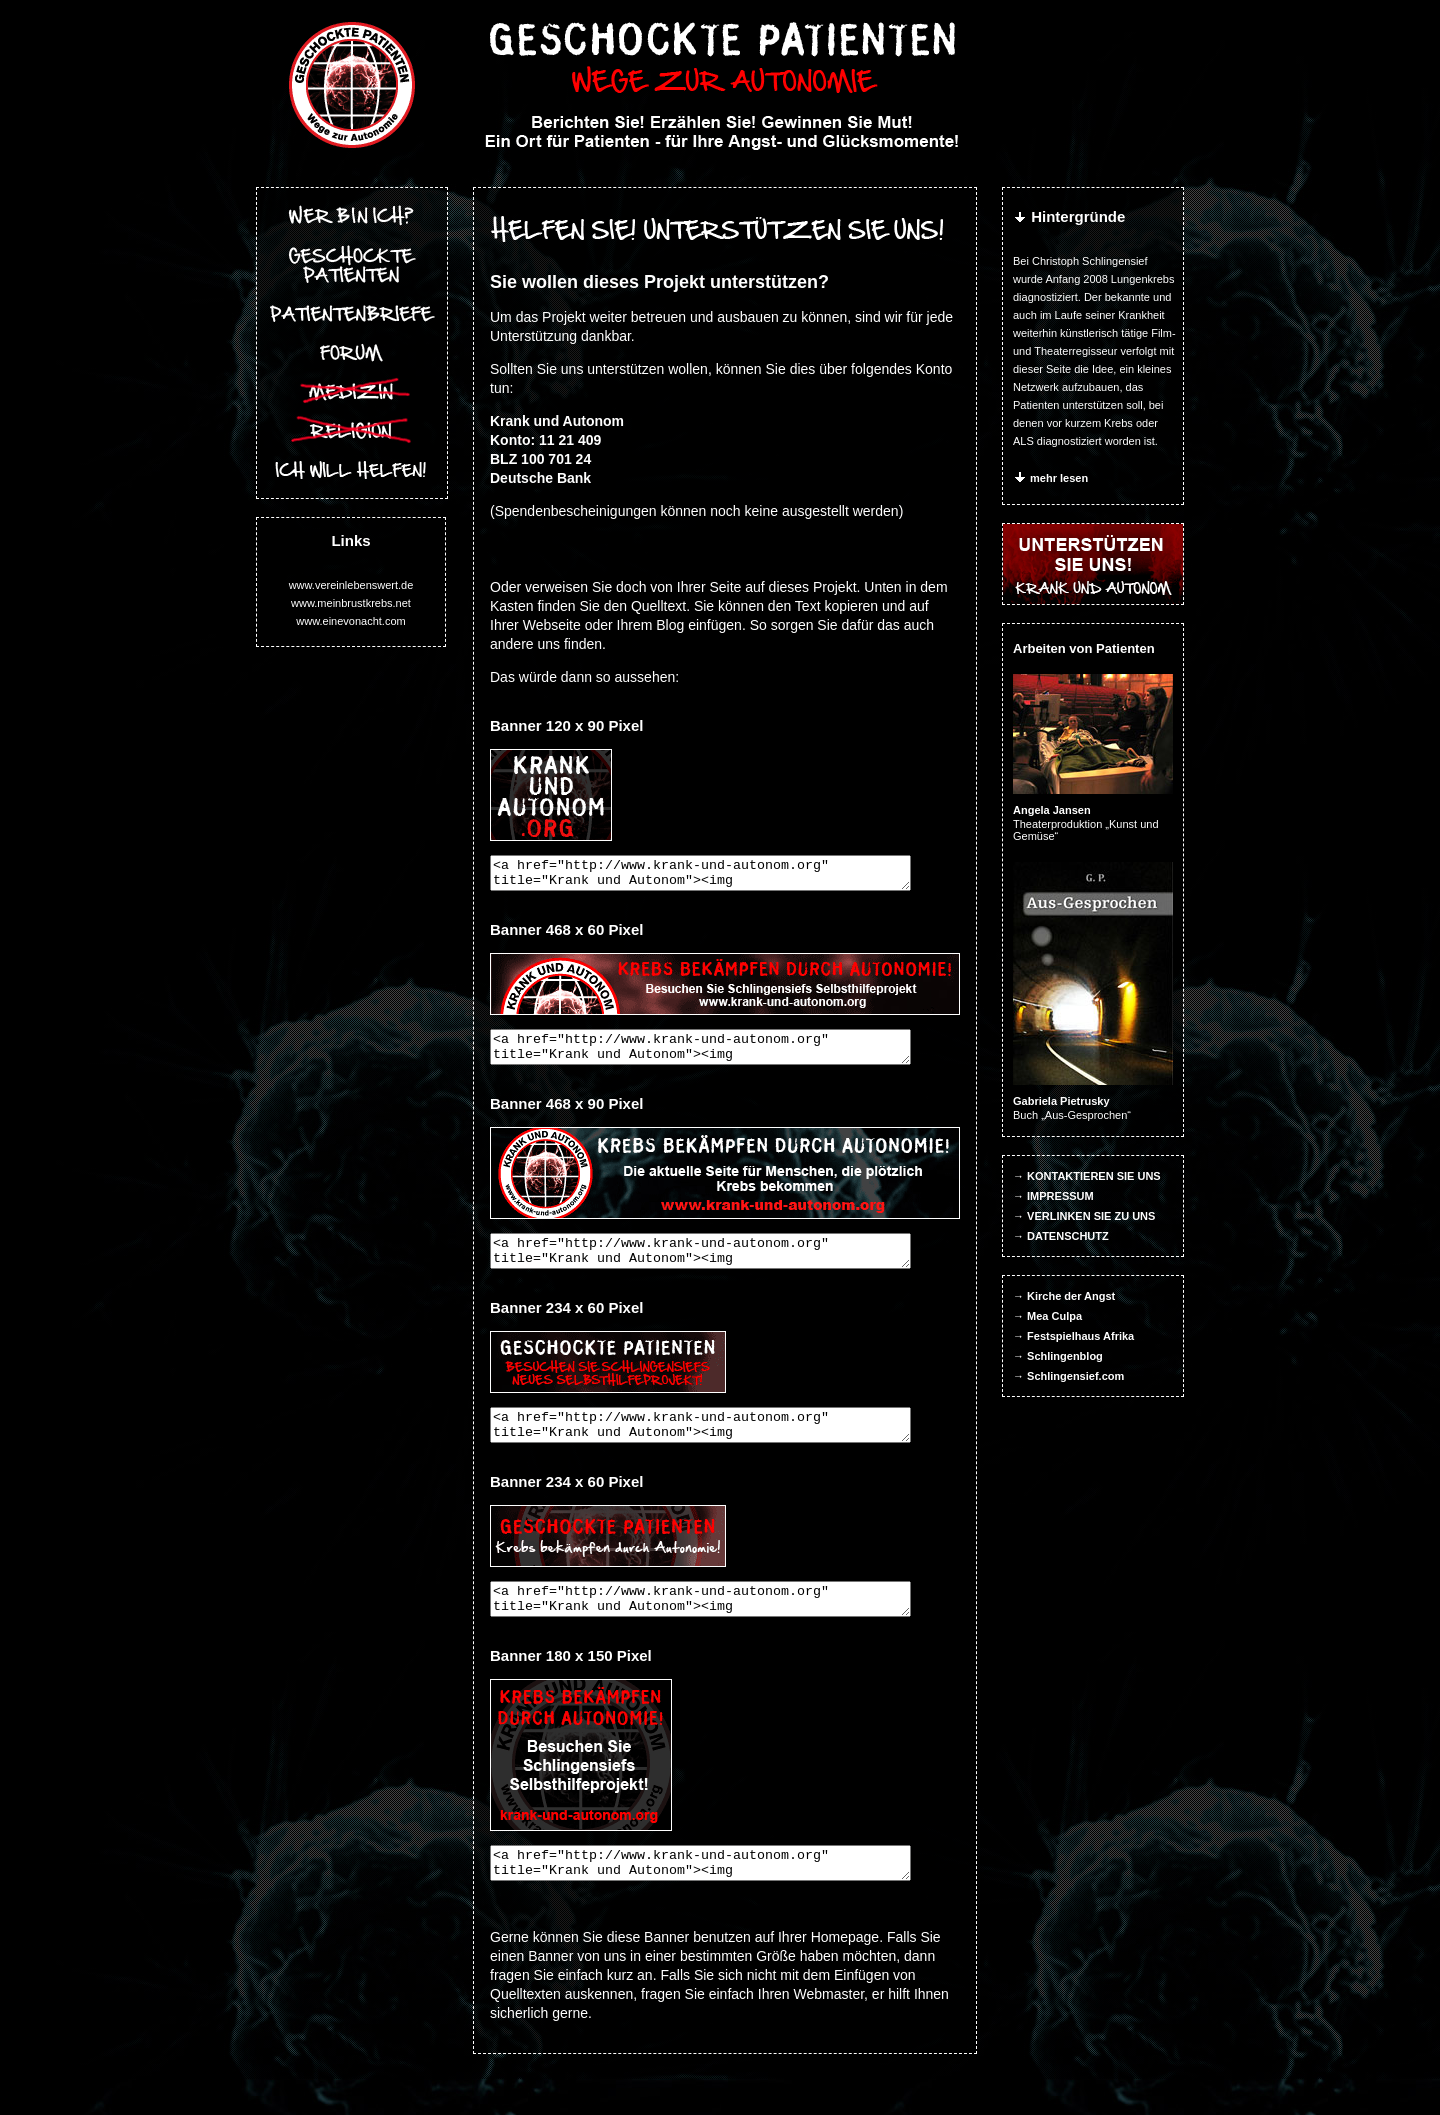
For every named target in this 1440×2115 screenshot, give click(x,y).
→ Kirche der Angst (1065, 1296)
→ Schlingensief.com (1069, 1376)
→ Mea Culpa (1048, 1316)
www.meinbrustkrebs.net (351, 603)
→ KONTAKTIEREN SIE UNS (1088, 1176)
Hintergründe (1070, 216)
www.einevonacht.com (350, 621)
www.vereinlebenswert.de (350, 585)
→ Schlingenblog (1059, 1356)
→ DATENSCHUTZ (1062, 1236)
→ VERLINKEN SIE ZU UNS (1085, 1216)
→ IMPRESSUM (1054, 1196)
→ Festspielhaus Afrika (1074, 1336)
